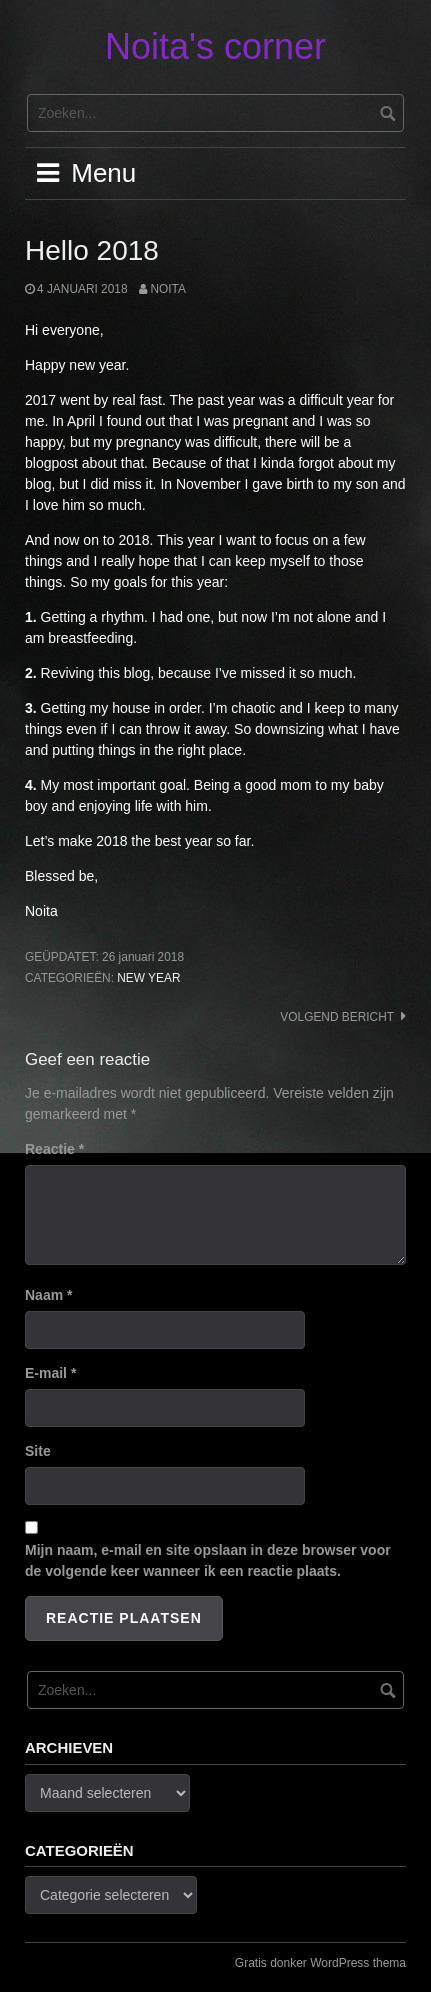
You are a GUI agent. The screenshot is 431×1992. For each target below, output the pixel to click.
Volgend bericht (337, 1017)
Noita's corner (215, 46)
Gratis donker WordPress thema (320, 1963)
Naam (48, 1295)
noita (167, 289)
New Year (148, 978)
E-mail (50, 1373)
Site (38, 1451)
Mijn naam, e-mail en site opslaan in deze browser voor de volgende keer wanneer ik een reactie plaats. (208, 1560)
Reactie (54, 1149)
